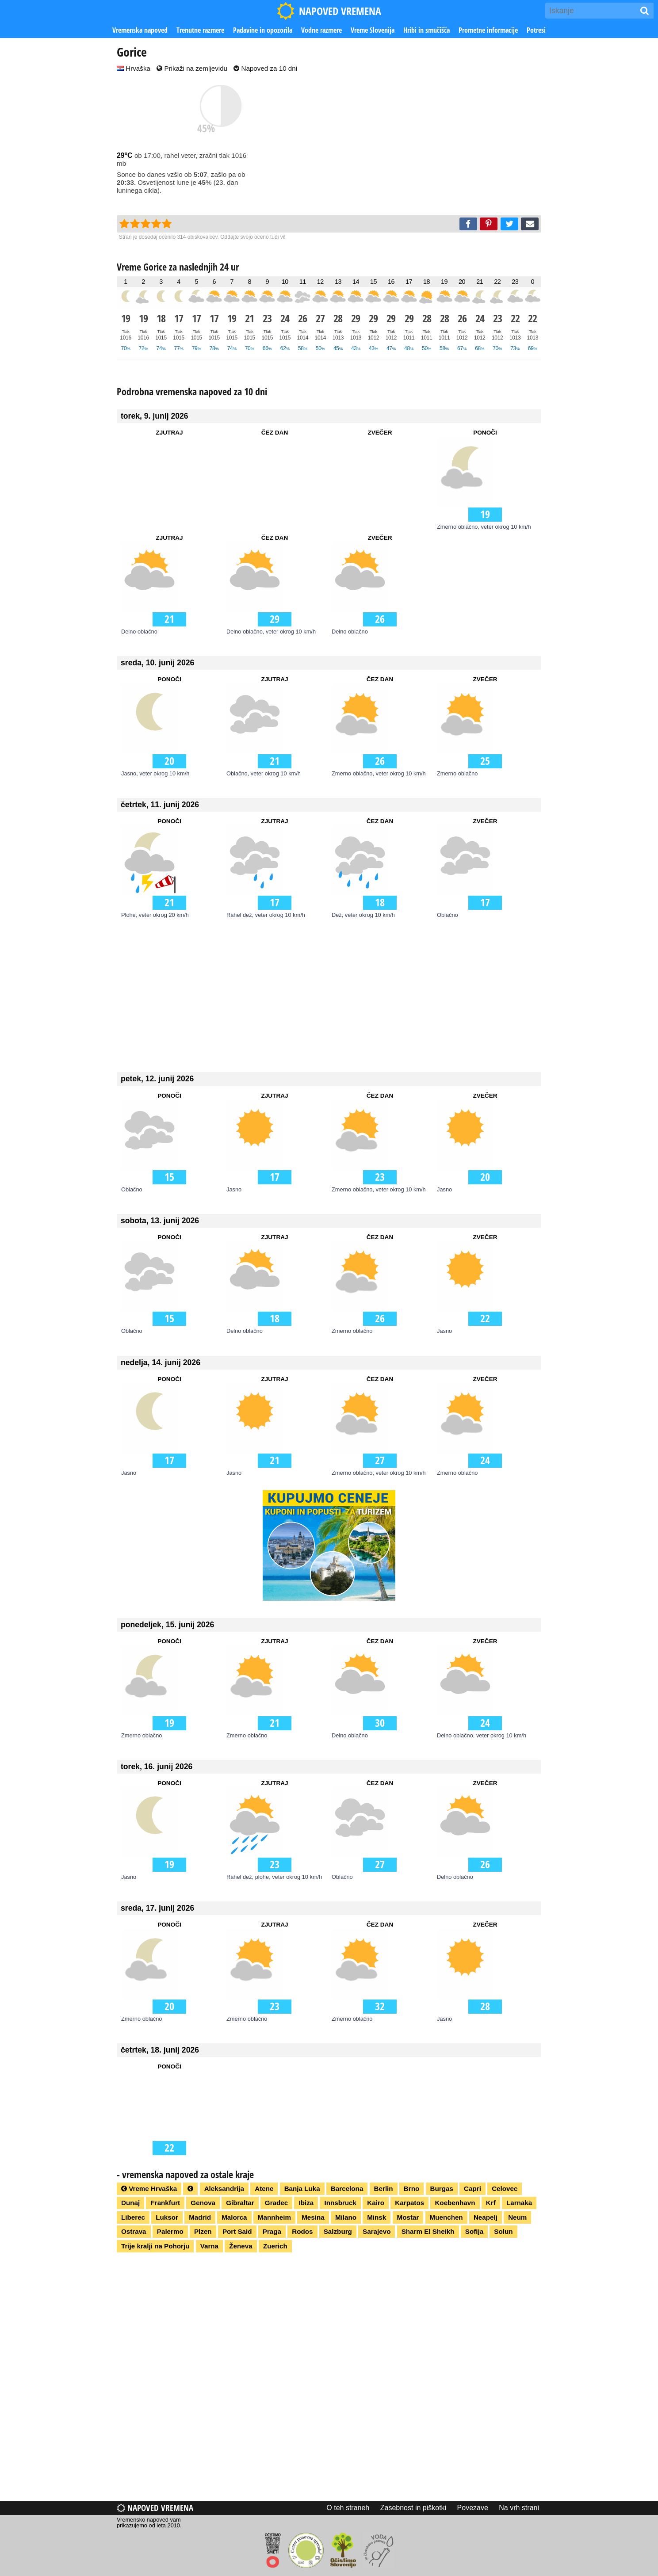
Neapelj (485, 2217)
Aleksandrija (224, 2188)
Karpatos (409, 2202)
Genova (203, 2202)
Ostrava (133, 2231)
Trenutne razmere (200, 30)
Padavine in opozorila (262, 30)
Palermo (170, 2231)
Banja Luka (302, 2188)
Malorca (234, 2217)
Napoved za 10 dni (265, 68)
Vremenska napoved (140, 30)
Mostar (408, 2217)
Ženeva (240, 2246)
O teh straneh (347, 2507)
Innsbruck (340, 2202)
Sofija (474, 2231)
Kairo (375, 2202)
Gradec (276, 2202)
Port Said (237, 2231)
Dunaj (130, 2202)
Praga (272, 2231)
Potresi (536, 30)
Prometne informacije (488, 30)
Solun (503, 2231)
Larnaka (519, 2202)
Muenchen (446, 2217)
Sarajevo (376, 2231)
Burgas (441, 2188)
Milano (345, 2217)
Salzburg (338, 2231)
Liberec (133, 2217)
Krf (491, 2202)
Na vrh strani (519, 2507)
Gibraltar (240, 2202)
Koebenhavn (455, 2202)
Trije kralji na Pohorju (155, 2246)
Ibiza (306, 2202)
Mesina (313, 2217)
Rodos (302, 2231)
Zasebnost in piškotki (413, 2507)
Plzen (203, 2231)
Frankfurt (165, 2202)
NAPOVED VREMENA (329, 11)
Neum (517, 2217)
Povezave (472, 2507)
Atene (264, 2188)
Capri (472, 2188)
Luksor (167, 2217)
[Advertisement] (413, 144)
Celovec (504, 2188)
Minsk (376, 2217)
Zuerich (275, 2246)
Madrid (200, 2217)
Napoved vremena (155, 2508)
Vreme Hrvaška (149, 2188)
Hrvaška (133, 68)
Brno (411, 2188)
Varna (209, 2246)
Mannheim (274, 2217)
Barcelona (347, 2188)
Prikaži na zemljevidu (192, 68)
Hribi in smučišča (426, 30)
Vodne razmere (321, 30)
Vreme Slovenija (372, 30)
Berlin (383, 2188)
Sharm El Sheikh (428, 2231)
